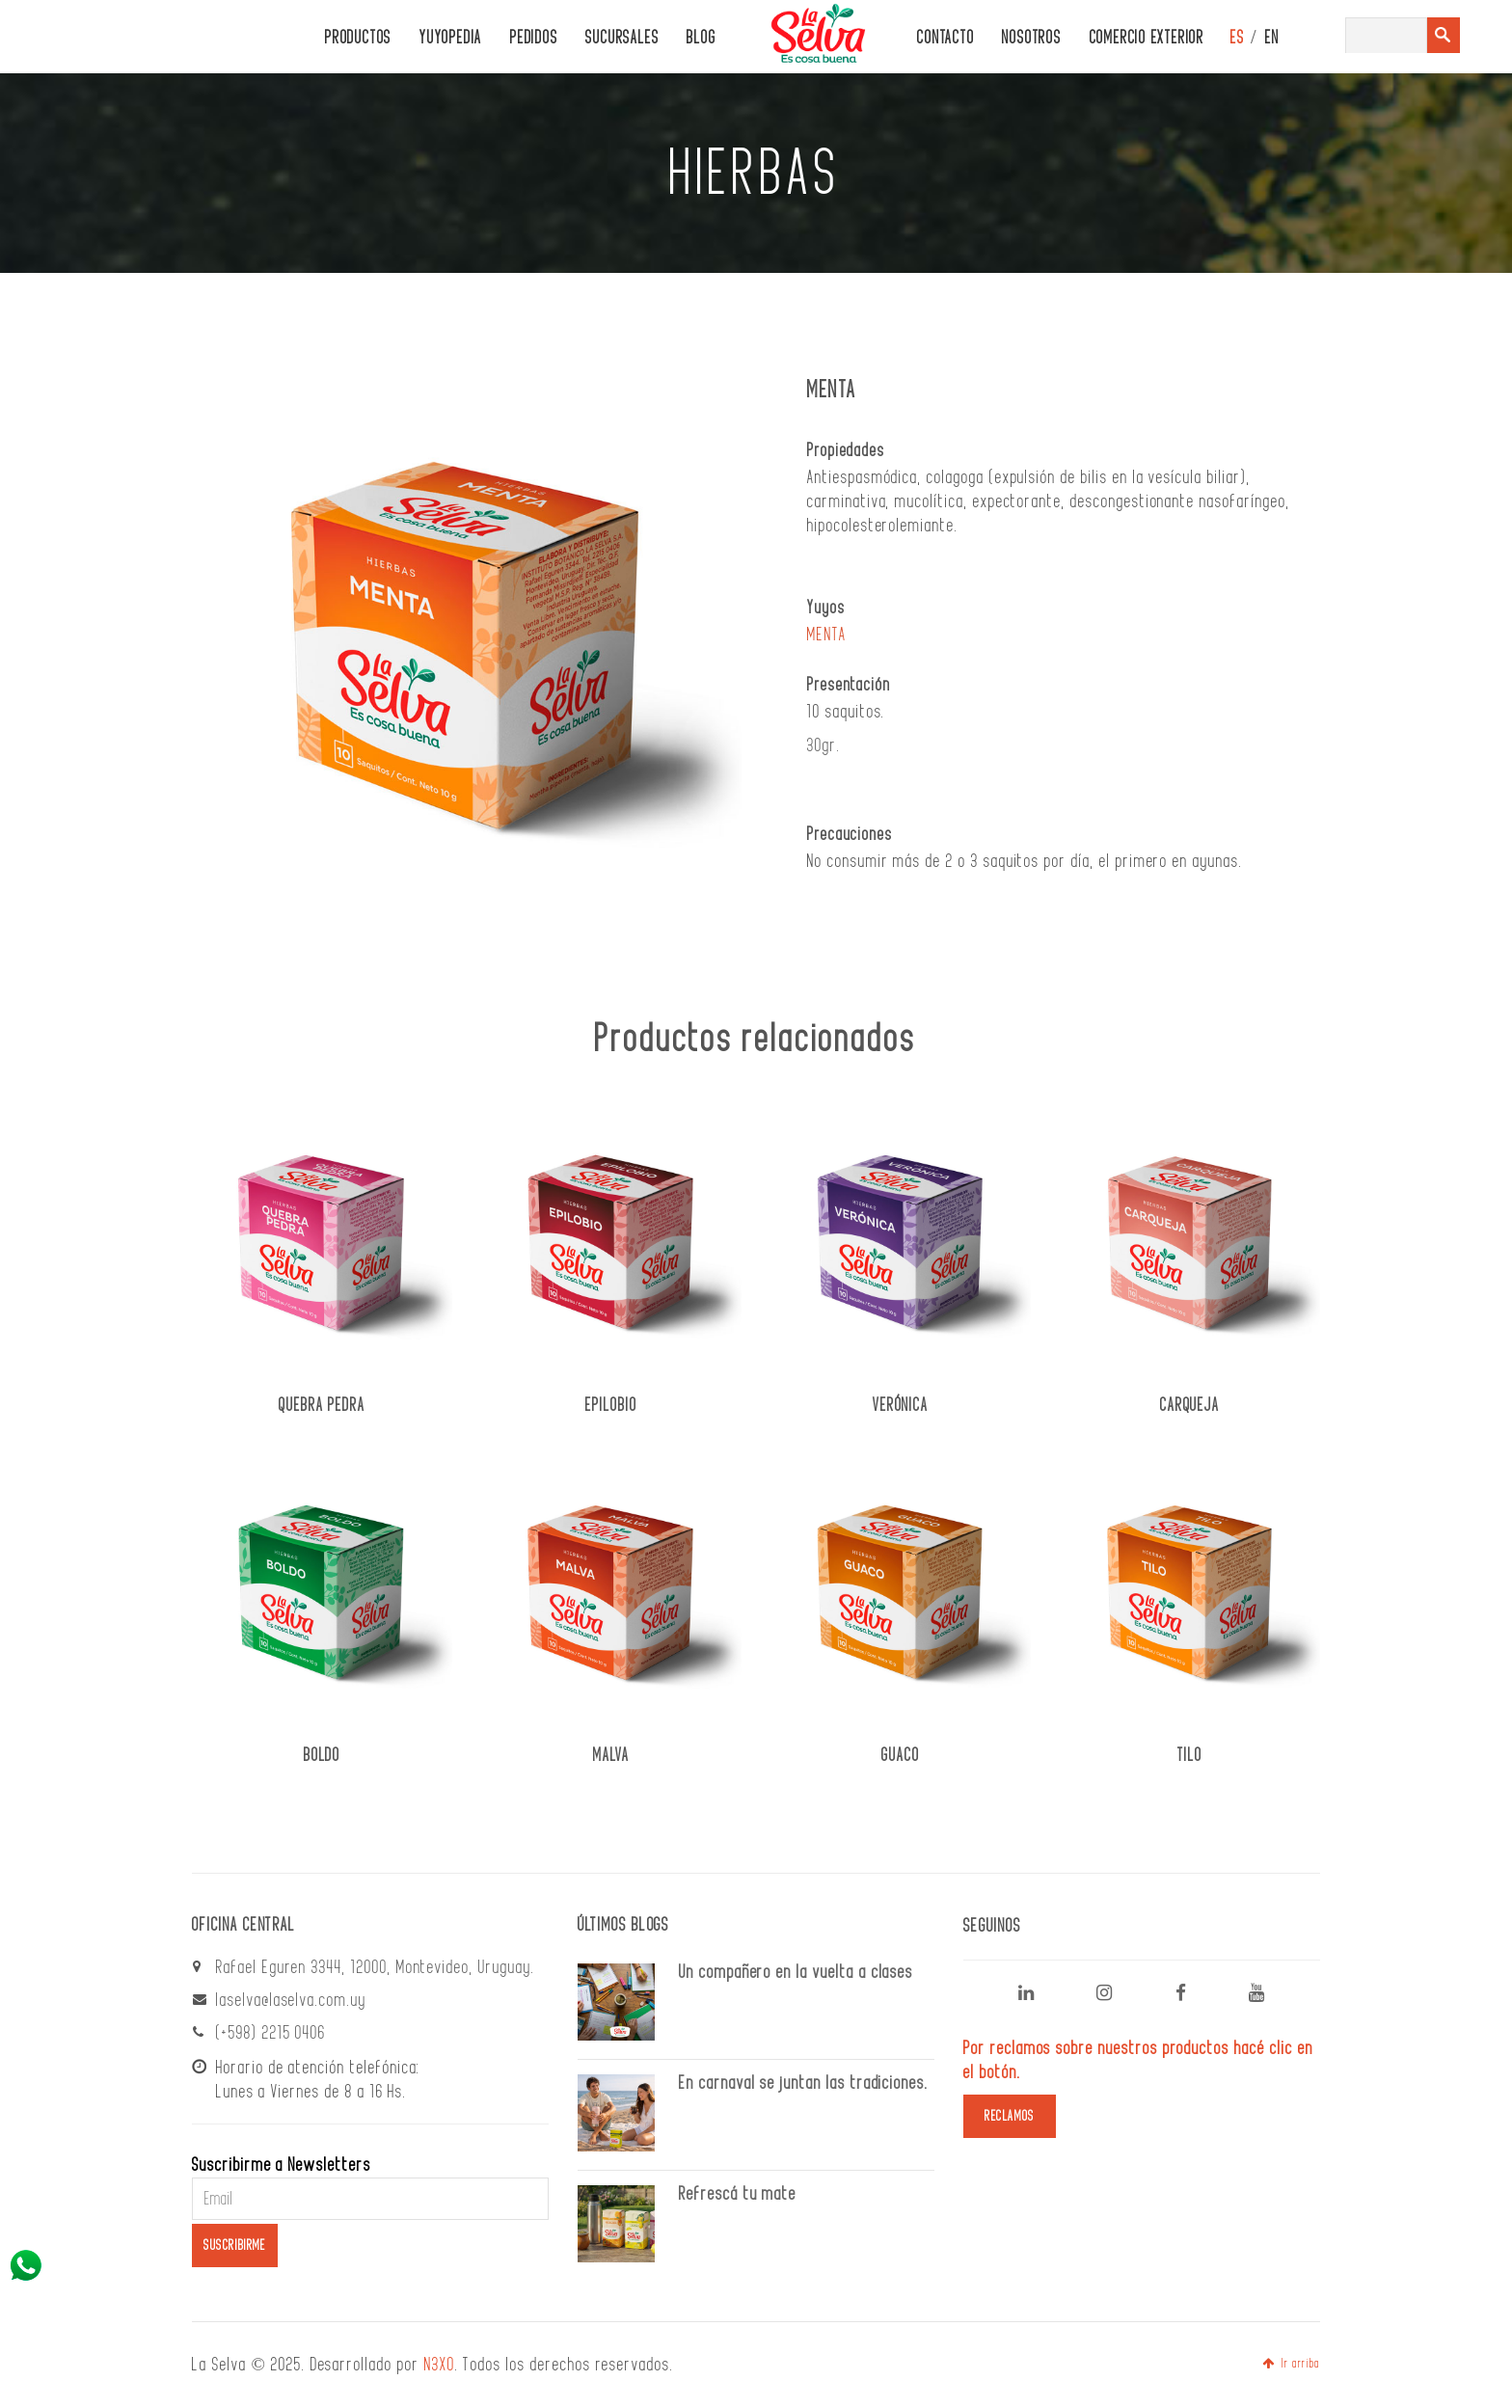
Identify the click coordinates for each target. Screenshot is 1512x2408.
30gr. (824, 745)
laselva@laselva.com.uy (291, 2000)
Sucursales (622, 38)
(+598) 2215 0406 (271, 2033)
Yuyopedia (450, 38)
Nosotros (1031, 38)
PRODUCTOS (358, 38)
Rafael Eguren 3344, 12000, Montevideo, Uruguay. (375, 1967)
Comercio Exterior (1147, 38)
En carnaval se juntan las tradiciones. (804, 2083)
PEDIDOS (533, 38)
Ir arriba (1291, 2363)
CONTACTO (945, 38)
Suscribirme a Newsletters (281, 2165)
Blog (701, 38)
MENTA (827, 634)
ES (1237, 38)
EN (1272, 38)
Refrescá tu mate (737, 2194)
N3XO (439, 2364)
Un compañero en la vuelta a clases (796, 1972)
